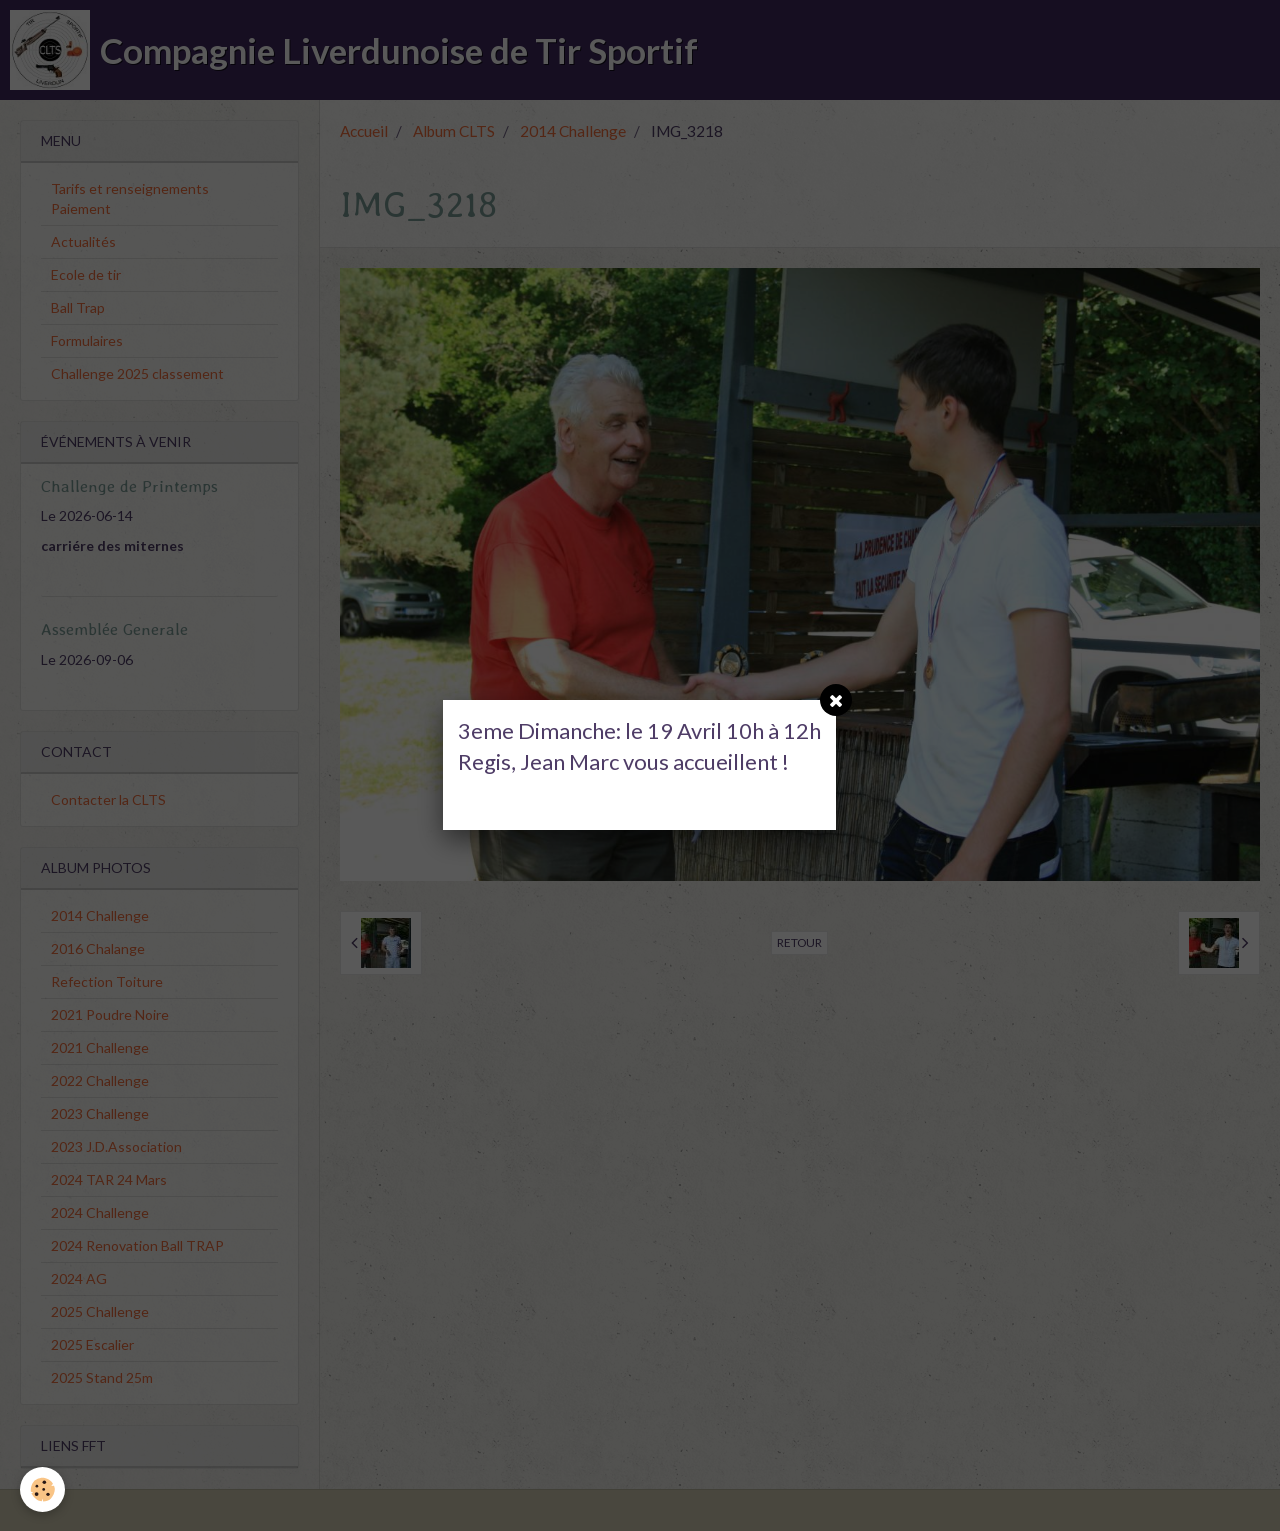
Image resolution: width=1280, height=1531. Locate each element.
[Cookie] (42, 1489)
